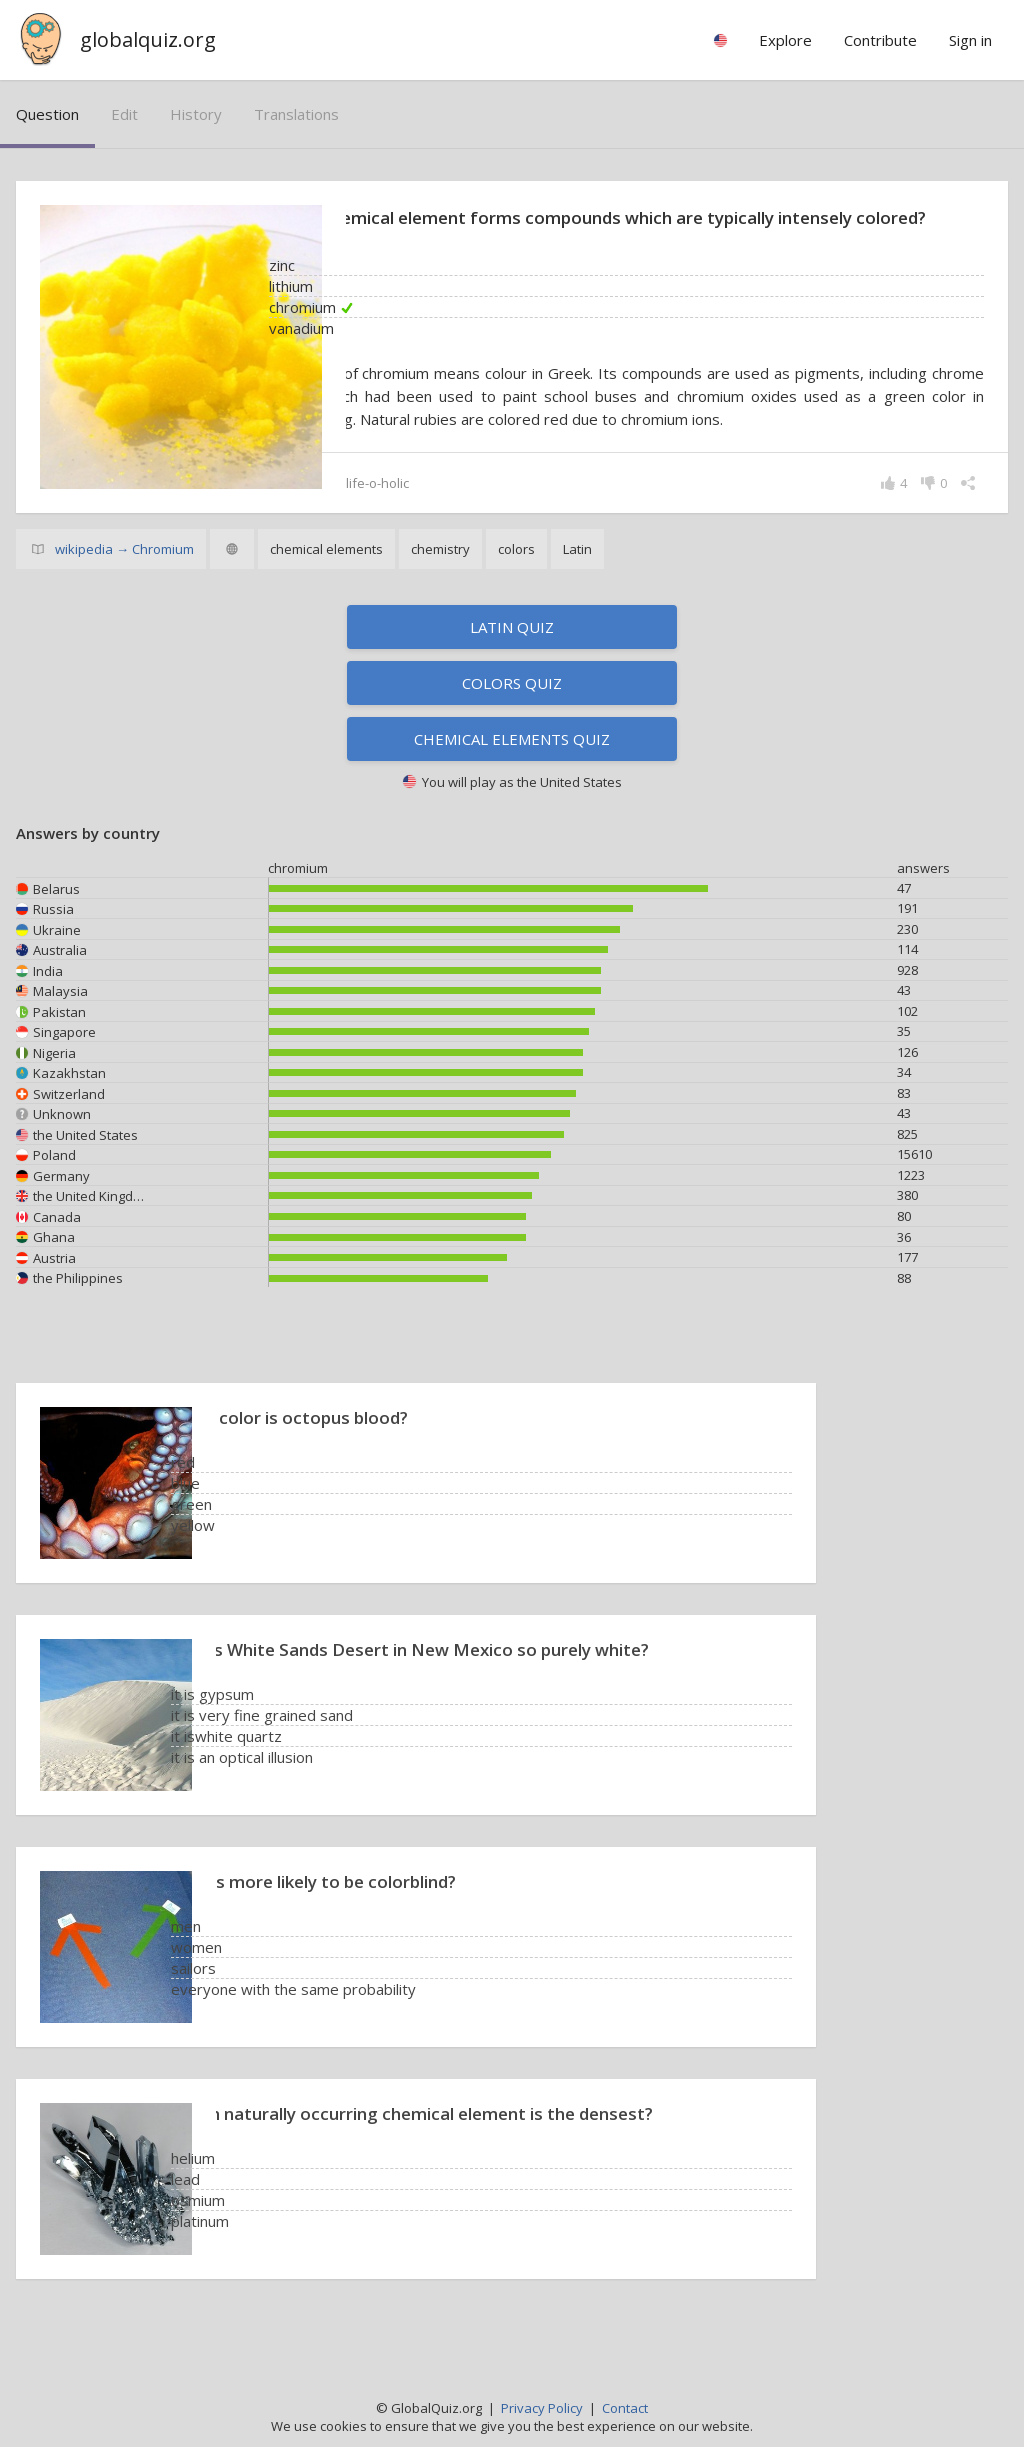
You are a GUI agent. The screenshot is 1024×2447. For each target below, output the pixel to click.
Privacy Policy (542, 2408)
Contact (625, 2408)
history (196, 114)
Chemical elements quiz (512, 765)
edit (124, 114)
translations (296, 114)
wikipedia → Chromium (124, 575)
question (47, 114)
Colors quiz (512, 709)
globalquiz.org (148, 39)
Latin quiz (512, 653)
